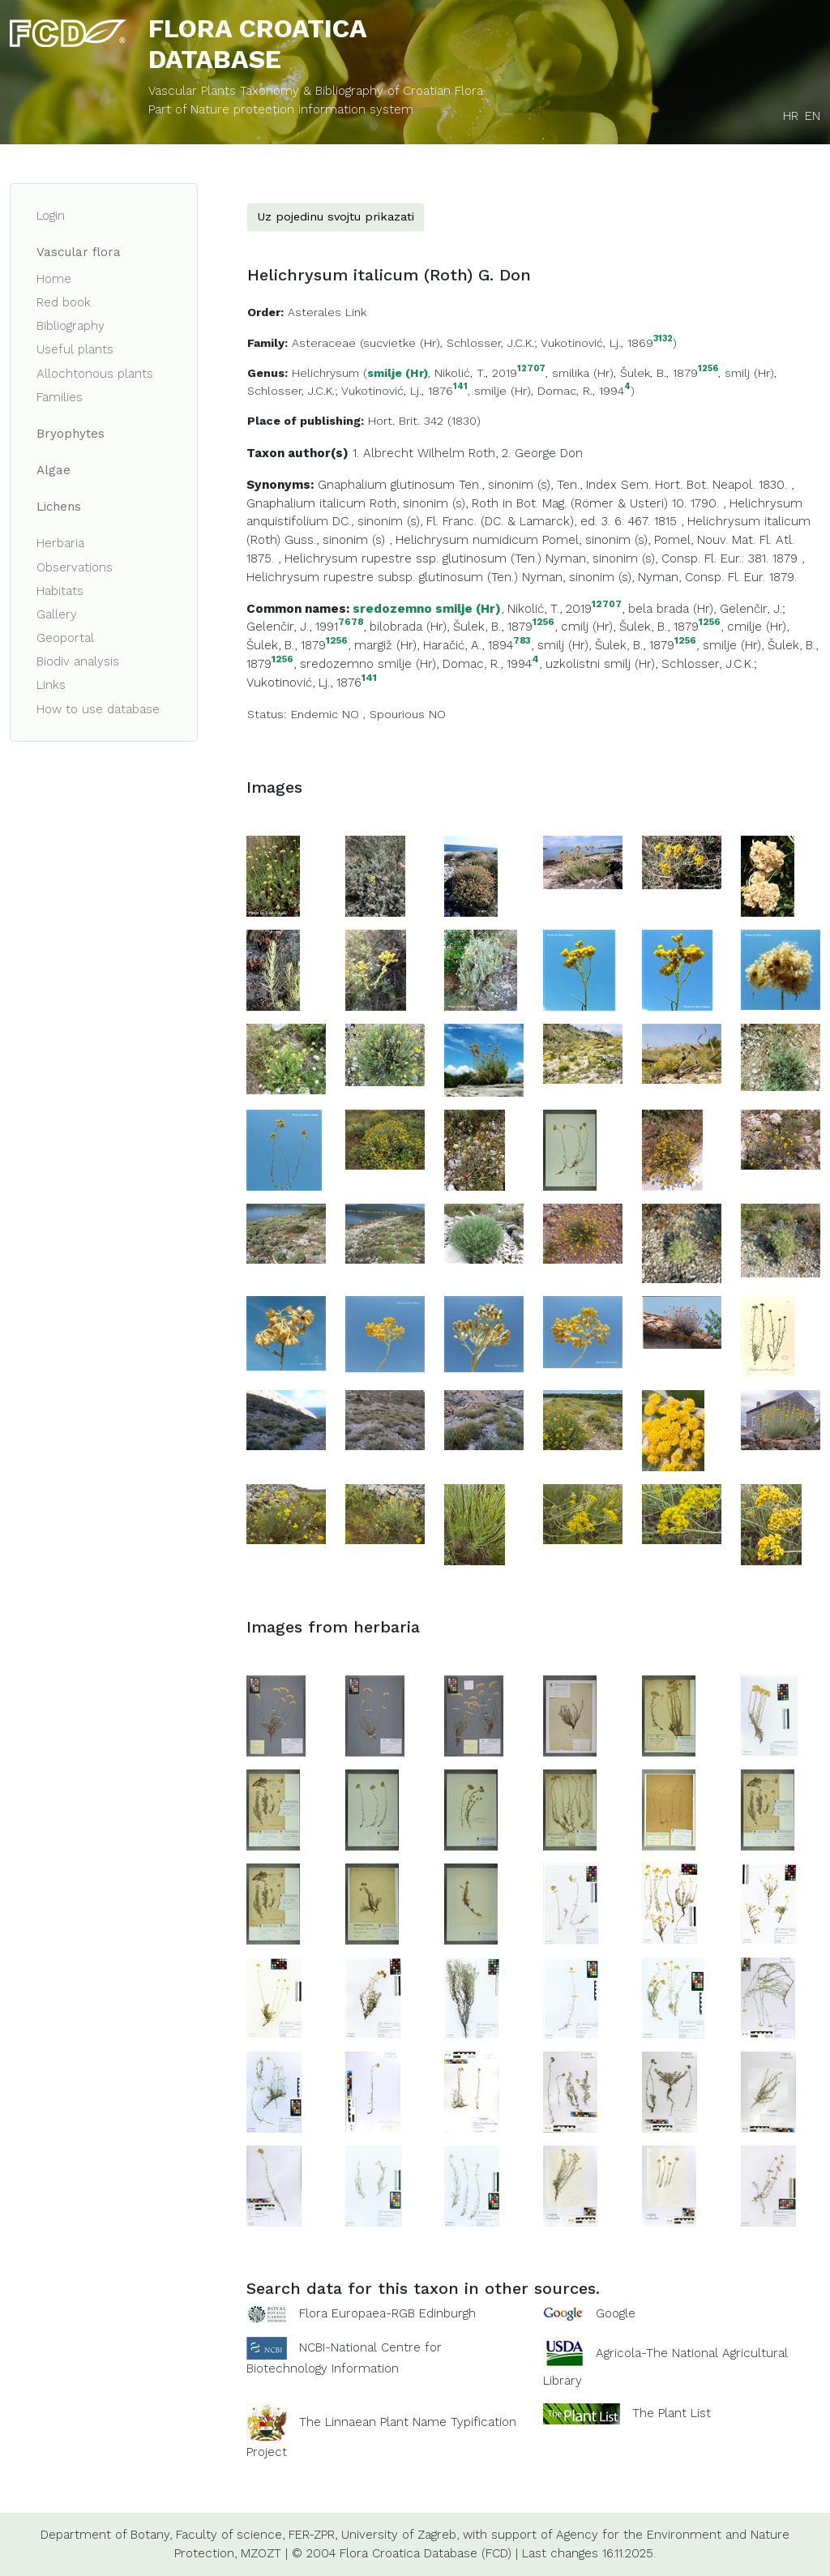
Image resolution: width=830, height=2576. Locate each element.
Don (571, 453)
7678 (350, 622)
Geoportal (65, 638)
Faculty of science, (230, 2534)
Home (53, 279)
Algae (53, 470)
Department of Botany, (106, 2534)
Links (51, 685)
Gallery (56, 614)
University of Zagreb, (400, 2534)
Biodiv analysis (77, 661)
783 (522, 640)
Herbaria (60, 543)
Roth (481, 453)
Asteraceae (324, 342)
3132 (663, 339)
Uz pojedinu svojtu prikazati (335, 216)
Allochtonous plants (94, 373)
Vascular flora (78, 252)
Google (615, 2313)
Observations (74, 567)
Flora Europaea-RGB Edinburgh (387, 2313)
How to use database (98, 709)
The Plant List (671, 2412)
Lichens (58, 506)
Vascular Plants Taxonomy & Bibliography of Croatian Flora (315, 90)
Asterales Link (327, 312)
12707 (531, 369)
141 (460, 387)
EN (812, 116)
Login (50, 215)
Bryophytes (70, 433)
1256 (708, 369)
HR (790, 116)
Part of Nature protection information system (280, 109)
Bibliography (70, 326)
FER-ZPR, (313, 2534)
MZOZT (261, 2553)
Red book (63, 302)
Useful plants (74, 349)
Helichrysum (325, 372)
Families (59, 397)
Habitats (59, 591)
